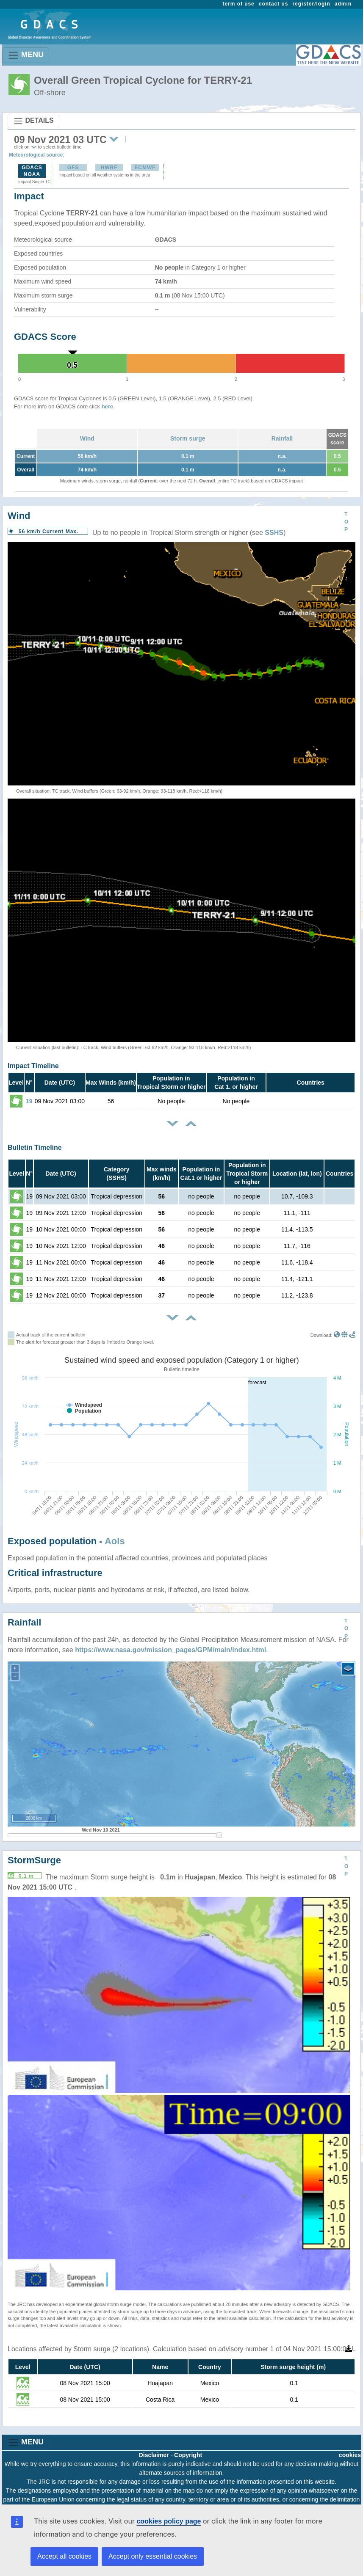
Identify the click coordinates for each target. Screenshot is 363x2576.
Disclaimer (154, 2455)
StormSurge (34, 1860)
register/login (311, 4)
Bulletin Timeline (35, 1147)
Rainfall (282, 438)
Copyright (188, 2455)
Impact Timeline (33, 1065)
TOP (346, 521)
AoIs (115, 1541)
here (107, 406)
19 (29, 1101)
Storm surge (187, 438)
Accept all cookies (64, 2556)
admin (343, 4)
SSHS (274, 532)
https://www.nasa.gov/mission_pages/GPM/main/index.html (170, 1649)
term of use (239, 4)
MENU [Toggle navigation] (26, 55)
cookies (350, 2455)
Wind (87, 438)
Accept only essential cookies (152, 2556)
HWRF (108, 168)
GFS (73, 168)
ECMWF (144, 168)
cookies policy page (168, 2521)
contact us (273, 4)
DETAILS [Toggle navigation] (33, 121)
